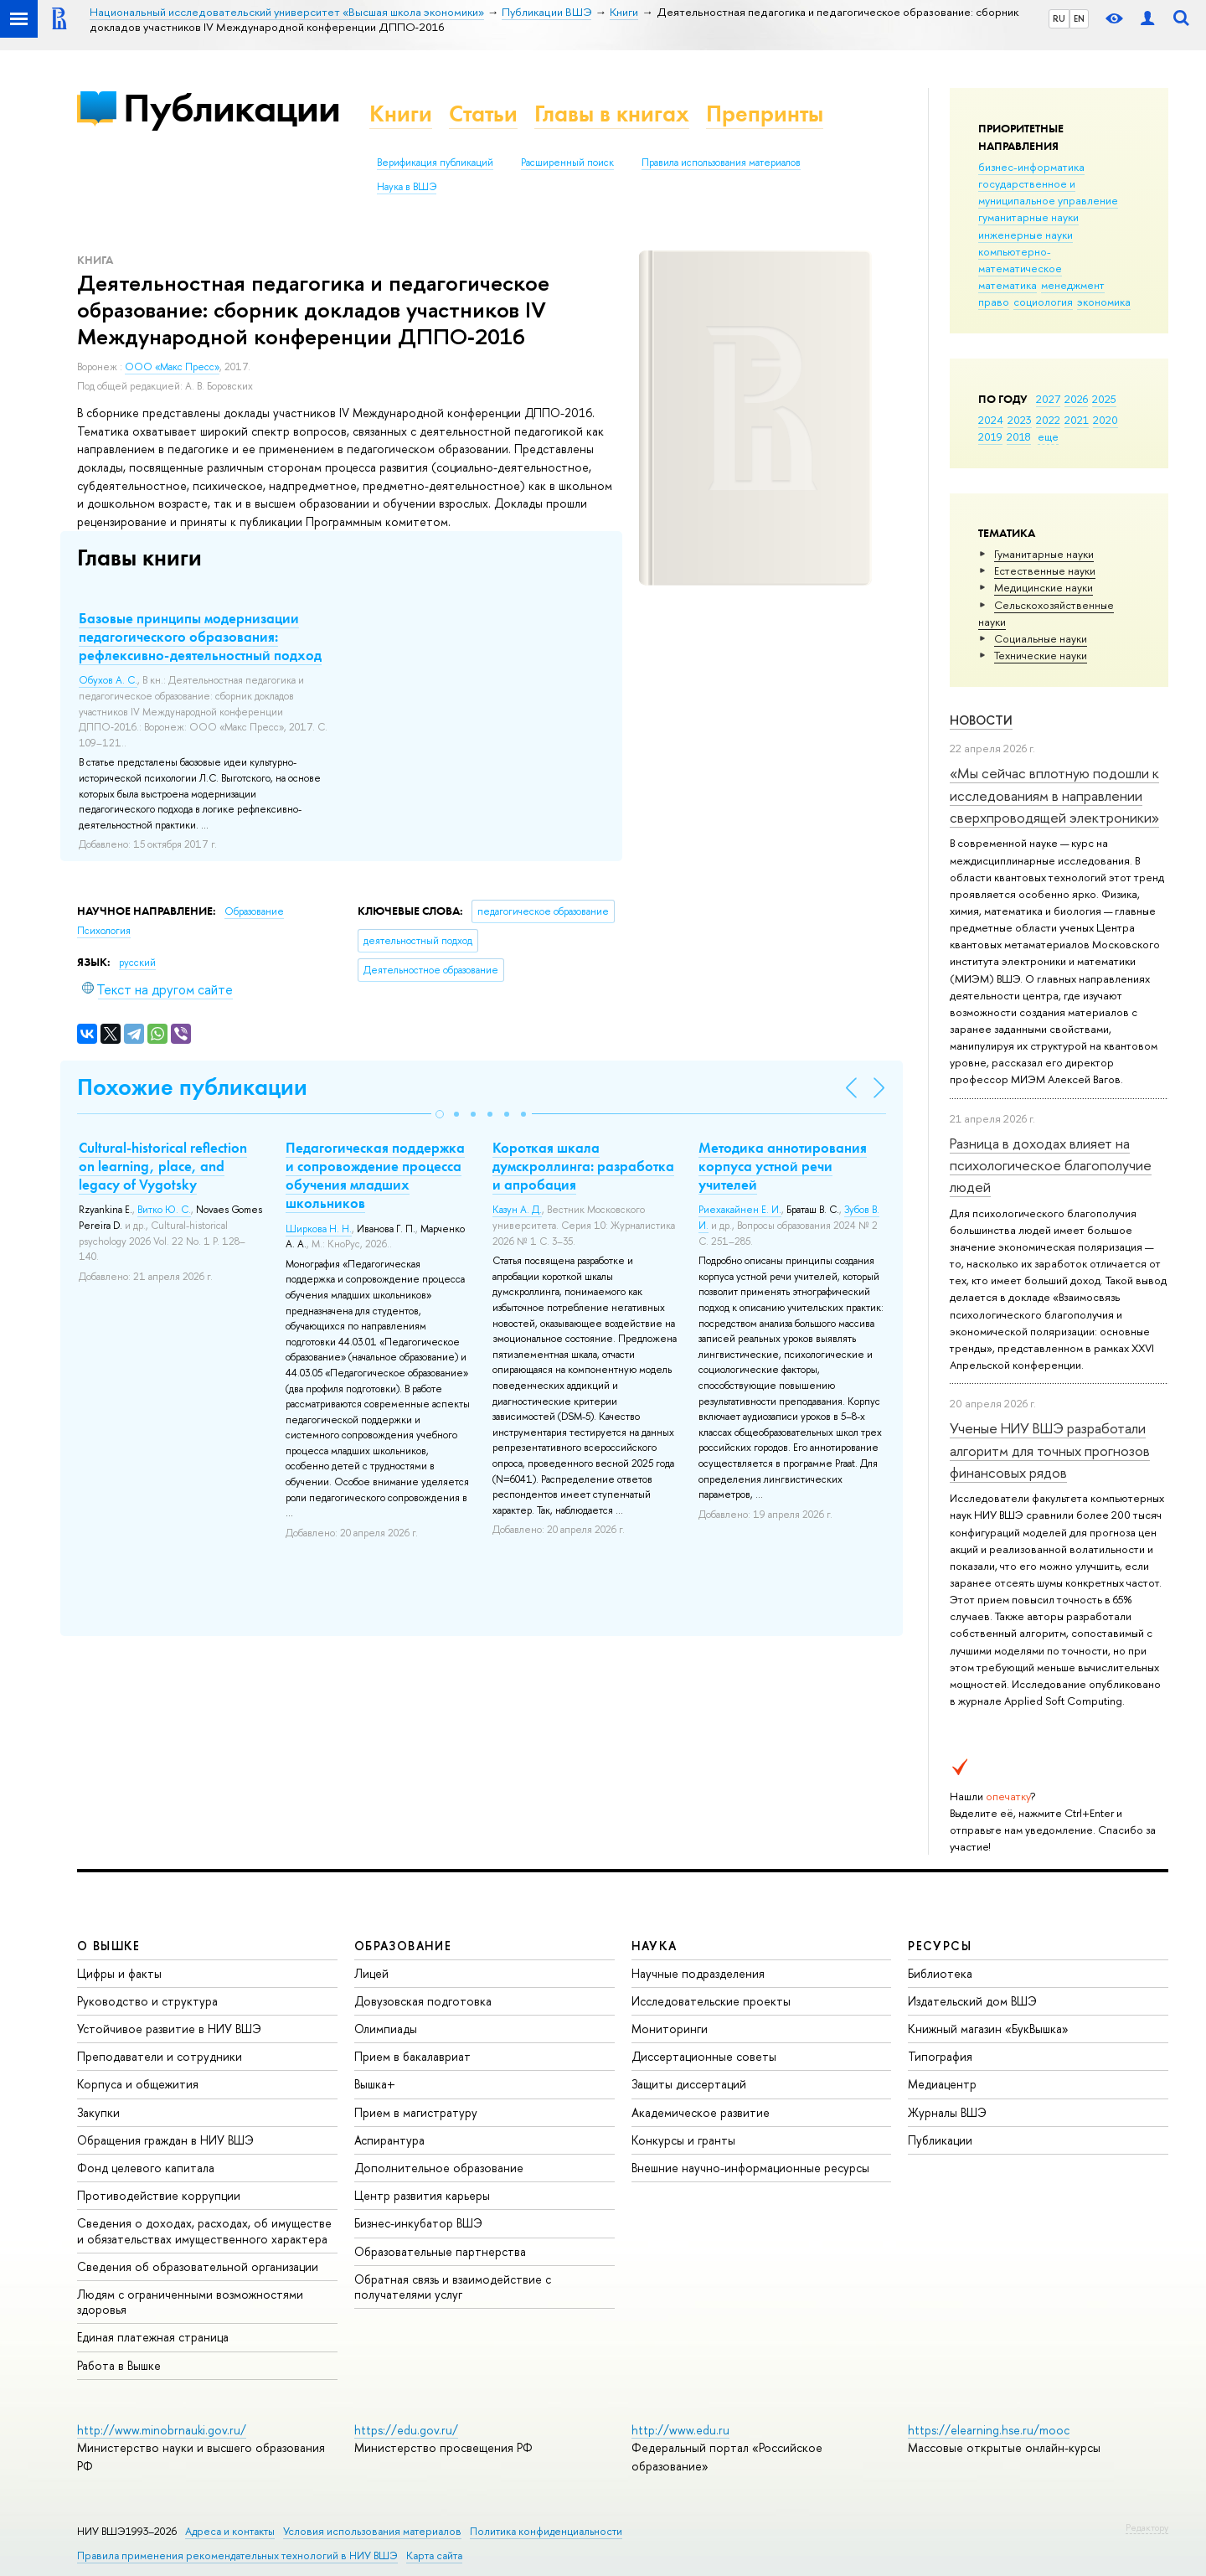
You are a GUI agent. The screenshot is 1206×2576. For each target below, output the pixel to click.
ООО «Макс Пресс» (172, 367)
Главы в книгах (611, 113)
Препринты (764, 113)
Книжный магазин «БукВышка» (988, 2029)
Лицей (371, 1973)
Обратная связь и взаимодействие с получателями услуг (452, 2286)
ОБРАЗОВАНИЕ (402, 1946)
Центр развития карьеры (422, 2195)
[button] (439, 1114)
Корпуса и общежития (137, 2084)
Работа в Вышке (119, 2365)
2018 (1019, 436)
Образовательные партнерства (440, 2251)
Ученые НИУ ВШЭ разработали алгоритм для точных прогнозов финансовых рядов (1050, 1450)
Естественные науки (1044, 570)
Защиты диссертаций (688, 2084)
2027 (1048, 398)
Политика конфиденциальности (546, 2531)
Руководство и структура (147, 2001)
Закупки (98, 2112)
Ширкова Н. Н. (319, 1229)
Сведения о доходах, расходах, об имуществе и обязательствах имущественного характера (204, 2230)
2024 (990, 419)
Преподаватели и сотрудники (159, 2056)
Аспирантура (389, 2140)
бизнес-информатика (1031, 166)
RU (1059, 18)
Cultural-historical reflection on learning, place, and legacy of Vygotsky (163, 1166)
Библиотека (940, 1973)
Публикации (231, 107)
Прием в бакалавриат (412, 2056)
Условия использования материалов (372, 2531)
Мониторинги (669, 2029)
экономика (1104, 301)
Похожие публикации (192, 1087)
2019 (990, 436)
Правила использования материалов (721, 162)
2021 (1076, 419)
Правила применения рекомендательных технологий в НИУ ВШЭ (237, 2555)
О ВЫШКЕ (109, 1946)
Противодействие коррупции (158, 2195)
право (993, 301)
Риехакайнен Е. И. (739, 1209)
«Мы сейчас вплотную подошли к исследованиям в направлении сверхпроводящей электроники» (1054, 795)
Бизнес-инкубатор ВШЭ (418, 2223)
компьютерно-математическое (1020, 260)
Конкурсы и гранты (683, 2140)
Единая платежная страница (153, 2337)
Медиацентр (942, 2084)
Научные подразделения (698, 1973)
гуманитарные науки (1028, 217)
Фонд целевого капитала (145, 2168)
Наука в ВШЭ (406, 187)
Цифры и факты (119, 1973)
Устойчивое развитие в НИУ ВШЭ (169, 2029)
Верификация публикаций (435, 162)
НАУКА (654, 1946)
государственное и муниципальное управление (1048, 192)
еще (1048, 436)
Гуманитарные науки (1044, 553)
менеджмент (1073, 284)
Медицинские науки (1043, 587)
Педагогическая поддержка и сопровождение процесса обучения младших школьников (375, 1175)
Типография (940, 2056)
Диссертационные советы (703, 2056)
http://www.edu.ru (680, 2430)
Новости (981, 720)
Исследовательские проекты (711, 2001)
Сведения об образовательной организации (197, 2266)
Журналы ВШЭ (947, 2112)
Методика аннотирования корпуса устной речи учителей (782, 1166)
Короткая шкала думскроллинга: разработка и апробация (583, 1166)
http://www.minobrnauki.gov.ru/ (161, 2430)
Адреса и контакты (230, 2531)
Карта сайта (434, 2555)
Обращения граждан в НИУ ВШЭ (165, 2140)
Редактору (1147, 2527)
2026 (1076, 398)
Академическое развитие (700, 2112)
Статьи (483, 113)
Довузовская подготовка (423, 2001)
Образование (254, 911)
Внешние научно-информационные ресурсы (750, 2168)
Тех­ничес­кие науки (1040, 655)
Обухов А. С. (108, 680)
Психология (104, 930)
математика (1007, 284)
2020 (1105, 419)
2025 (1104, 398)
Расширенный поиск (567, 162)
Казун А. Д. (517, 1209)
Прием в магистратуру (415, 2112)
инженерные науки (1025, 234)
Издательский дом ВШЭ (972, 2001)
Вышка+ (374, 2084)
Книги (400, 113)
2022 (1048, 419)
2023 (1020, 419)
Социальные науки (1040, 638)
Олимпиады (385, 2029)
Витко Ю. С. (164, 1209)
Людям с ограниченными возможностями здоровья (190, 2301)
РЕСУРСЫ (940, 1946)
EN (1079, 18)
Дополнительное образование (438, 2168)
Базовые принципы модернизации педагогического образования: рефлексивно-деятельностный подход (200, 636)
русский (137, 962)
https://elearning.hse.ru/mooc (988, 2430)
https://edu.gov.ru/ (406, 2430)
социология (1043, 301)
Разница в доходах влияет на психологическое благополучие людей (1051, 1165)
